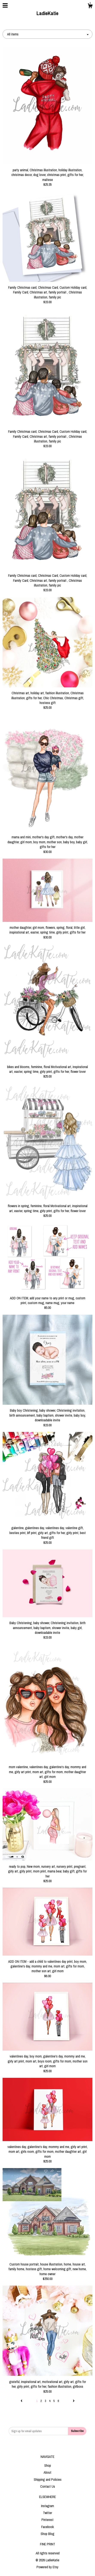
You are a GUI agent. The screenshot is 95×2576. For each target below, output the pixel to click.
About (47, 2472)
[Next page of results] (74, 2401)
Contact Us (47, 2486)
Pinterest (47, 2519)
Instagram (47, 2505)
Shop (47, 2465)
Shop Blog (47, 2533)
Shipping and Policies (47, 2479)
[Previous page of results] (21, 2401)
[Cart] (90, 6)
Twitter (47, 2512)
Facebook (47, 2526)
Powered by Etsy (47, 2567)
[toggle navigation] (5, 5)
